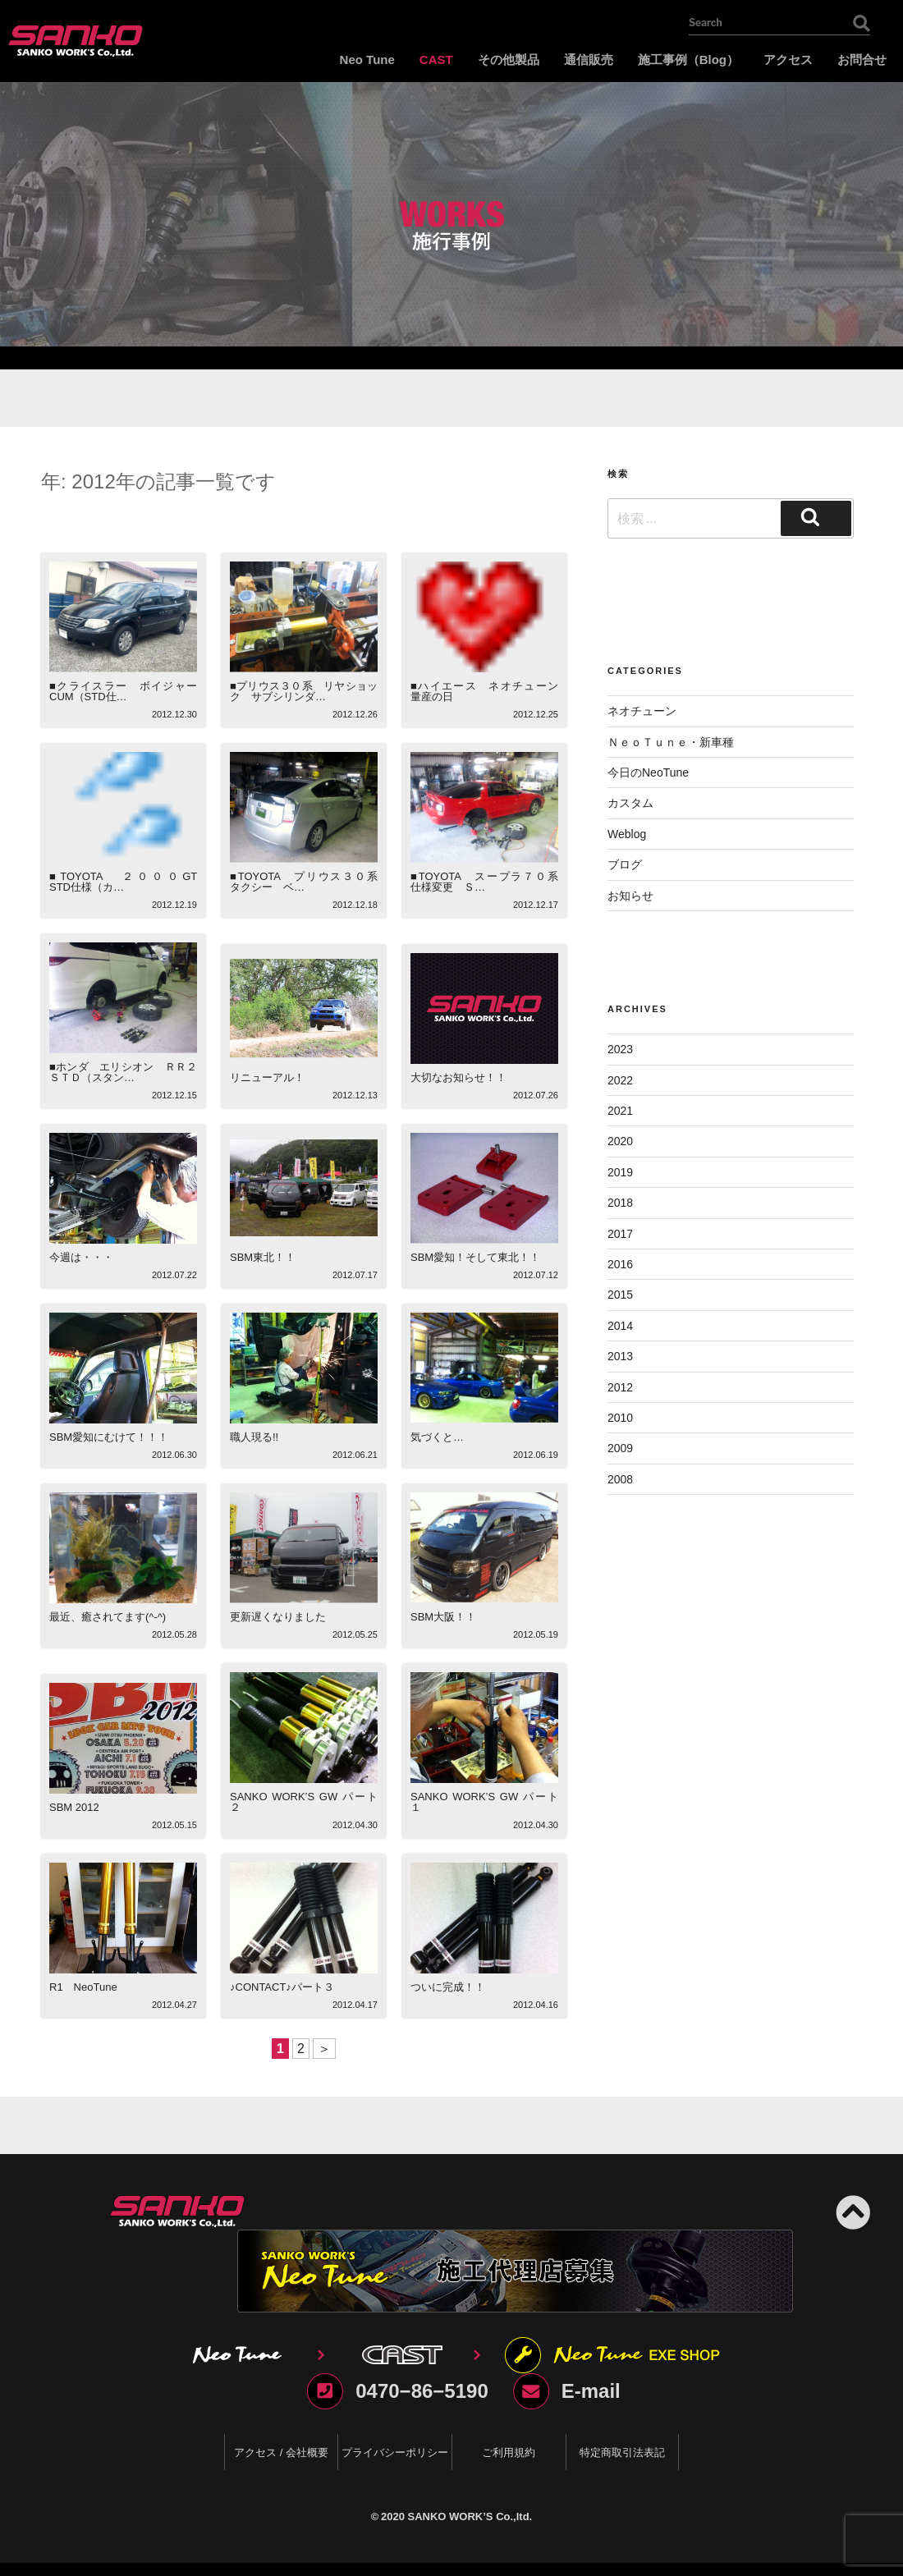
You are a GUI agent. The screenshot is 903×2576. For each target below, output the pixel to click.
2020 (620, 1141)
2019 (620, 1172)
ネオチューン (641, 710)
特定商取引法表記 (622, 2452)
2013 (620, 1356)
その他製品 (508, 59)
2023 (620, 1049)
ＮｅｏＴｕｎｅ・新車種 (670, 742)
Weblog (626, 834)
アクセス (788, 59)
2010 (620, 1417)
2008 (620, 1479)
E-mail (591, 2391)
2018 (620, 1202)
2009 (620, 1448)
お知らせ (630, 895)
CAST (436, 59)
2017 (620, 1233)
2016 (620, 1264)
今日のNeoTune (648, 772)
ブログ (624, 864)
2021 (620, 1110)
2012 (620, 1387)
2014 (620, 1325)
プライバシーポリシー (394, 2452)
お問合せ (862, 59)
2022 (620, 1080)
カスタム (630, 802)
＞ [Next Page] (324, 2049)
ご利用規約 (508, 2452)
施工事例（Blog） (688, 59)
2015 (620, 1294)
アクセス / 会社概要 (281, 2452)
